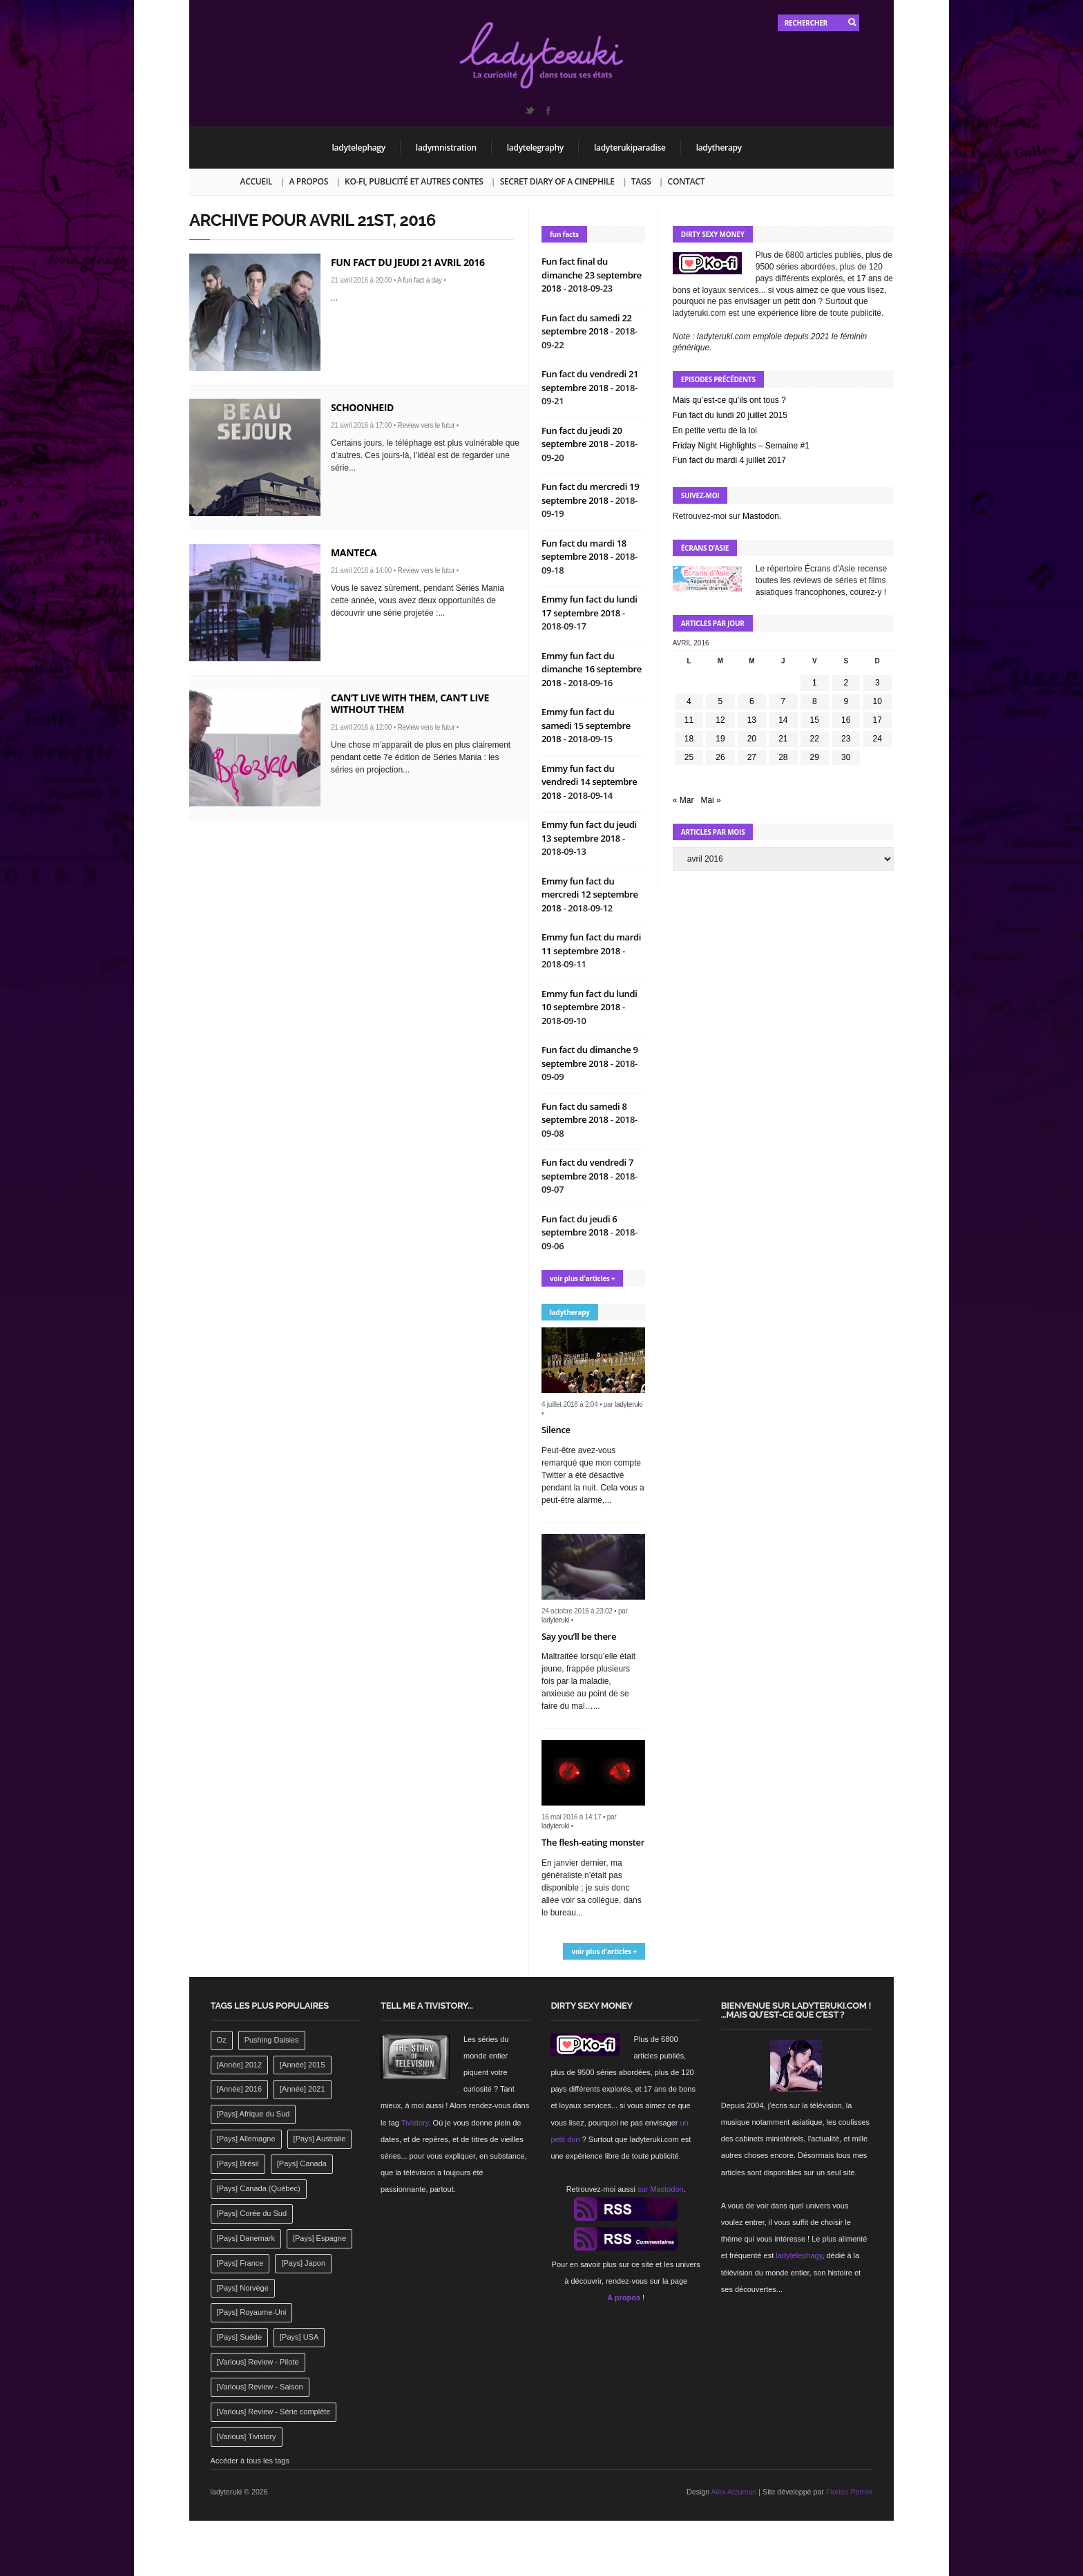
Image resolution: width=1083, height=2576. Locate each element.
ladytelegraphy (535, 147)
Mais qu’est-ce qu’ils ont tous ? (729, 400)
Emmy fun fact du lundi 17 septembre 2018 (590, 606)
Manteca (353, 552)
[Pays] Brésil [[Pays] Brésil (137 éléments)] (238, 2163)
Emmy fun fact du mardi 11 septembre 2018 (591, 944)
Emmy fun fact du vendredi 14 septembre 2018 (590, 782)
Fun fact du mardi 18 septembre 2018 (584, 550)
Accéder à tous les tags (250, 2460)
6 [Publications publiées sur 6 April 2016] (751, 701)
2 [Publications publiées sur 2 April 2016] (845, 683)
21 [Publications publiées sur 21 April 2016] (782, 739)
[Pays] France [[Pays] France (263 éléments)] (240, 2263)
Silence (556, 1429)
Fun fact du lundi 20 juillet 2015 (730, 415)
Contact (686, 181)
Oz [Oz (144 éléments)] (222, 2040)
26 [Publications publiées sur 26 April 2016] (720, 757)
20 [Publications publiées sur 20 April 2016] (751, 739)
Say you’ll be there (579, 1636)
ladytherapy (719, 147)
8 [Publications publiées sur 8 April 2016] (814, 701)
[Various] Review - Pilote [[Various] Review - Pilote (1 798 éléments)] (258, 2362)
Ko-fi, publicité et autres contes (414, 181)
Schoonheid (362, 407)
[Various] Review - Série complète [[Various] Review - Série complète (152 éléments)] (274, 2411)
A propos (308, 181)
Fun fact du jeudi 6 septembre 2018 (579, 1226)
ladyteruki (628, 1404)
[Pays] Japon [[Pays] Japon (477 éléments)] (303, 2263)
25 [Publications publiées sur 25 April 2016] (688, 757)
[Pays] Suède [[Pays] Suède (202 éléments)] (239, 2337)
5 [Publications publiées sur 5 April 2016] (720, 701)
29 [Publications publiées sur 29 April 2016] (814, 757)
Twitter (529, 110)
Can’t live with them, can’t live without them (410, 703)
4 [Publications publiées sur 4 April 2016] (689, 701)
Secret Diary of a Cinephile (557, 181)
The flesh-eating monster (593, 1842)
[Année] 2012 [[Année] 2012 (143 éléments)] (239, 2065)
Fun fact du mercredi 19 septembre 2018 (590, 493)
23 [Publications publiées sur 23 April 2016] (845, 739)
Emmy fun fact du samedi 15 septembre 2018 (586, 725)
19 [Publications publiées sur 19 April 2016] (720, 739)
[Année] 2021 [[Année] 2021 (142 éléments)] (302, 2089)
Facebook (548, 110)
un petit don (794, 301)
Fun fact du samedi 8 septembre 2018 (584, 1113)
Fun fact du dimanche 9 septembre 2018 (590, 1056)
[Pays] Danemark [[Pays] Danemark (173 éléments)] (246, 2238)
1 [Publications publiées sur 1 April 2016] (814, 683)
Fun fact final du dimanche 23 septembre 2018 (592, 274)
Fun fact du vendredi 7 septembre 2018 (587, 1169)
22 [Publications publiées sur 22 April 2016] (814, 739)
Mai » (710, 800)
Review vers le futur (425, 425)
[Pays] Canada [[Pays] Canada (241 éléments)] (302, 2163)
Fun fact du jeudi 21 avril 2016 (408, 262)
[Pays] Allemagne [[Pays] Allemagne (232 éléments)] (246, 2138)
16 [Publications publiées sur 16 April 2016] (845, 720)
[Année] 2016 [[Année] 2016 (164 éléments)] (239, 2089)
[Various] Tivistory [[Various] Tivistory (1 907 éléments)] (246, 2436)
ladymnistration (446, 147)
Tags (641, 181)
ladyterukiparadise (630, 147)
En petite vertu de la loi (715, 430)
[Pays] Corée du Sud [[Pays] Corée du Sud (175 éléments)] (252, 2213)
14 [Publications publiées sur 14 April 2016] (782, 720)
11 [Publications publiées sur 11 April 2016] (688, 720)
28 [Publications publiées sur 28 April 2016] (782, 757)
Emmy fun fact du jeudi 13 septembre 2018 (589, 831)
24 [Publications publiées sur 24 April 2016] (877, 739)
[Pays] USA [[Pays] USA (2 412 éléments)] (299, 2337)
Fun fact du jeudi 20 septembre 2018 (582, 437)
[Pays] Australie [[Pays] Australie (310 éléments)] (320, 2138)
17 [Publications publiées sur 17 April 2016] (877, 720)
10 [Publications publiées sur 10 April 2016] (877, 701)
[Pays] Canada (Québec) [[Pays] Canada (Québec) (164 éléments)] (258, 2188)
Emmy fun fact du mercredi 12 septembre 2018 (590, 894)
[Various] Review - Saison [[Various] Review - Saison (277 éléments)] (260, 2387)
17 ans (868, 278)
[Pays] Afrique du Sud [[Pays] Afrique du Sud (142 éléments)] (253, 2114)
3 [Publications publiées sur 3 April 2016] (877, 683)
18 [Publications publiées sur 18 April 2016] (688, 739)
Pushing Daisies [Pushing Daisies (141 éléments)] (272, 2040)
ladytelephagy (358, 147)
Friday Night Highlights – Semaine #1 (741, 446)
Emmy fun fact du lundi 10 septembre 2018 (590, 1000)
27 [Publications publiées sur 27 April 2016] (751, 757)
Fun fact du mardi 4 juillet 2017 (729, 460)
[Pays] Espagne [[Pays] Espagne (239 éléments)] (319, 2238)
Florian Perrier (849, 2492)
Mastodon (760, 516)
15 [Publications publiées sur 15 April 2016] (814, 720)
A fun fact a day (419, 280)
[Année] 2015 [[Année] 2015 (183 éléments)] (302, 2065)
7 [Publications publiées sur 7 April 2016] (782, 701)
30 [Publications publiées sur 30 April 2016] (845, 757)
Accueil (256, 181)
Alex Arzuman (734, 2492)
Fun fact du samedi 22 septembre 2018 (587, 325)
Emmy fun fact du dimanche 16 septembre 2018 (592, 669)
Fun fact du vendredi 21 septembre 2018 (590, 381)
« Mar (683, 800)
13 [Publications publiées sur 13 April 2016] (751, 720)
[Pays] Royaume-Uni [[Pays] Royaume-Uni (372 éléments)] (252, 2312)
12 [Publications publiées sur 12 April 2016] (720, 720)
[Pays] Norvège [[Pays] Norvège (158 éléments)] (243, 2288)
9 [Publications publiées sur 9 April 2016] (845, 701)
